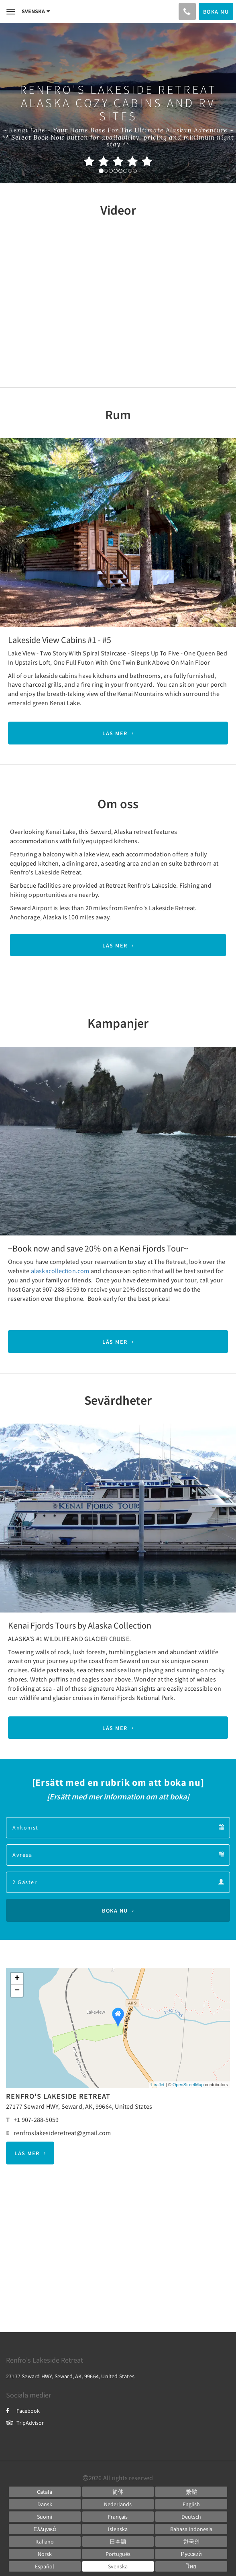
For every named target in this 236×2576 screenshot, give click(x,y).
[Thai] (191, 2566)
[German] (191, 2516)
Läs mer (115, 733)
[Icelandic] (118, 2529)
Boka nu (115, 1910)
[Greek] (45, 2529)
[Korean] (191, 2541)
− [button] (17, 1991)
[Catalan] (45, 2492)
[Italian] (45, 2541)
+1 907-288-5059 (36, 2120)
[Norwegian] (45, 2554)
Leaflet (158, 2084)
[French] (118, 2516)
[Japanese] (118, 2541)
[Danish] (45, 2504)
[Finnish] (45, 2516)
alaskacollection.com (60, 1271)
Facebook (23, 2410)
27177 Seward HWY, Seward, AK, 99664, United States (79, 2106)
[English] (191, 2504)
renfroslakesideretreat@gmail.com (62, 2133)
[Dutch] (118, 2504)
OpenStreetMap (188, 2084)
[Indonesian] (191, 2529)
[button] (17, 530)
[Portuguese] (118, 2554)
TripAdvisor (25, 2422)
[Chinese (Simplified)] (118, 2492)
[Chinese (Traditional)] (191, 2492)
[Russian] (191, 2554)
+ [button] (17, 1979)
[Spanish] (45, 2566)
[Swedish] (118, 2566)
